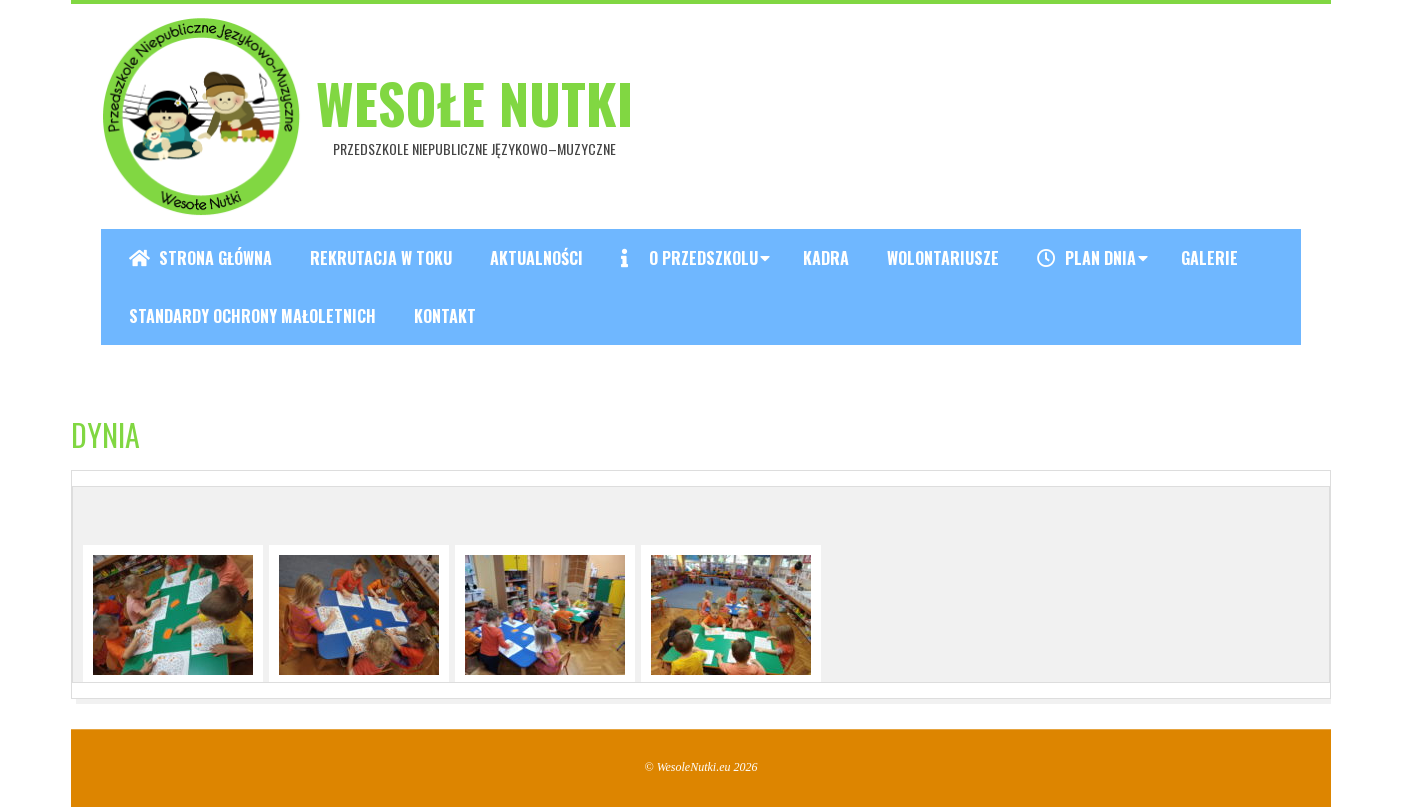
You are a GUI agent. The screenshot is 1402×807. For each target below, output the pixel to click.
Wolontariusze (943, 258)
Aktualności (536, 258)
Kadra (826, 258)
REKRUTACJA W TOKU (381, 258)
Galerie (1209, 258)
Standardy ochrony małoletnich (252, 316)
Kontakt (445, 316)
